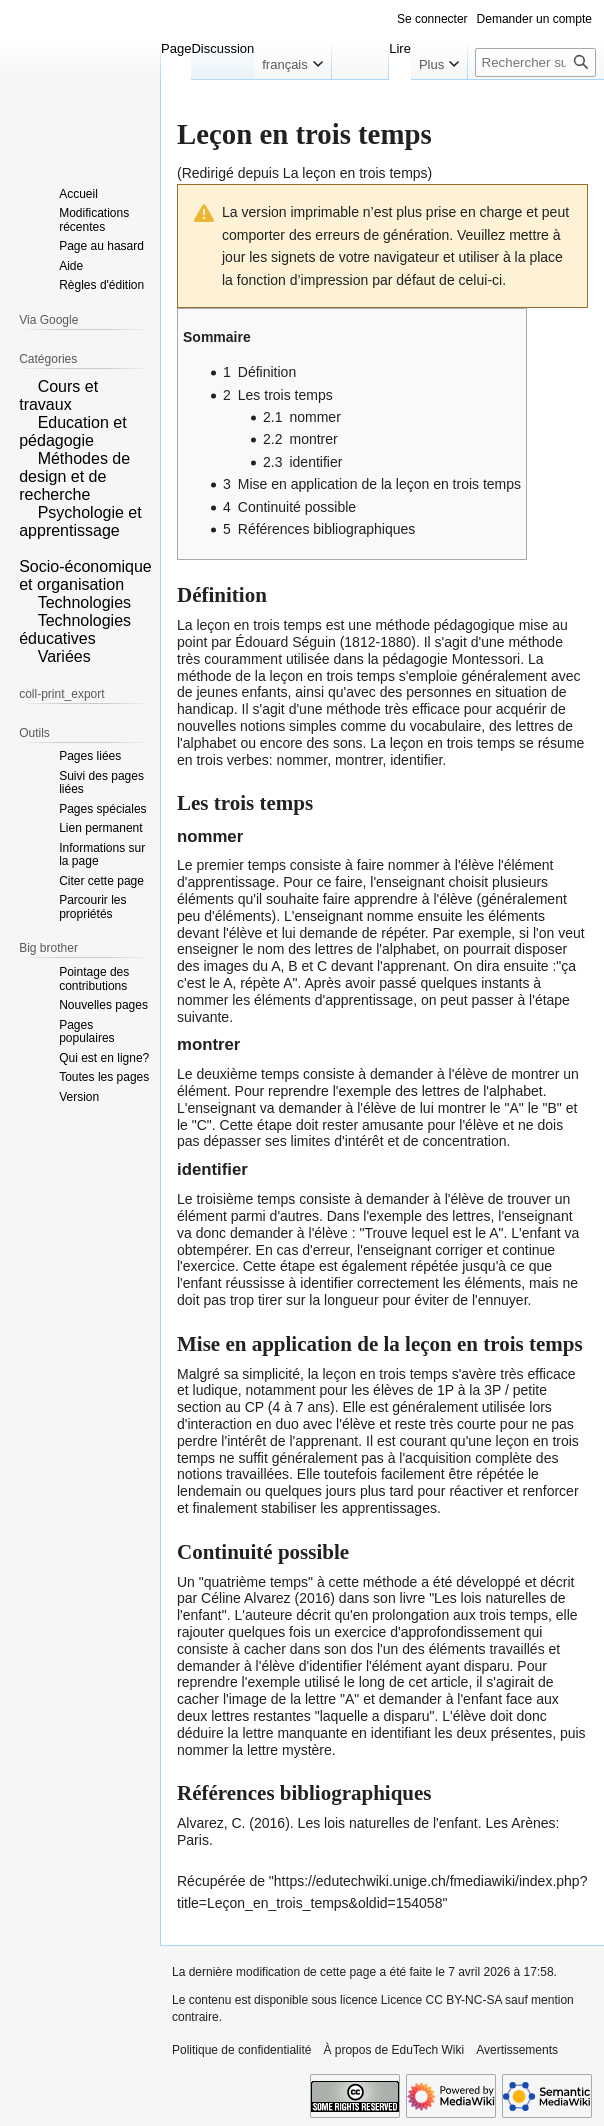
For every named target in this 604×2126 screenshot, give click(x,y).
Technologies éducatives (75, 629)
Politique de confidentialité (241, 2050)
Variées (64, 656)
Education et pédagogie (72, 431)
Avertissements (517, 2050)
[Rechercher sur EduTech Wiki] (535, 62)
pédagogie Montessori (451, 659)
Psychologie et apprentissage (80, 521)
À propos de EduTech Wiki (393, 2050)
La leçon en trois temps (355, 173)
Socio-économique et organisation (85, 575)
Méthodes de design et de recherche (74, 476)
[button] (26, 385)
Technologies (84, 602)
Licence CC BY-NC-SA (441, 2000)
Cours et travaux (58, 395)
